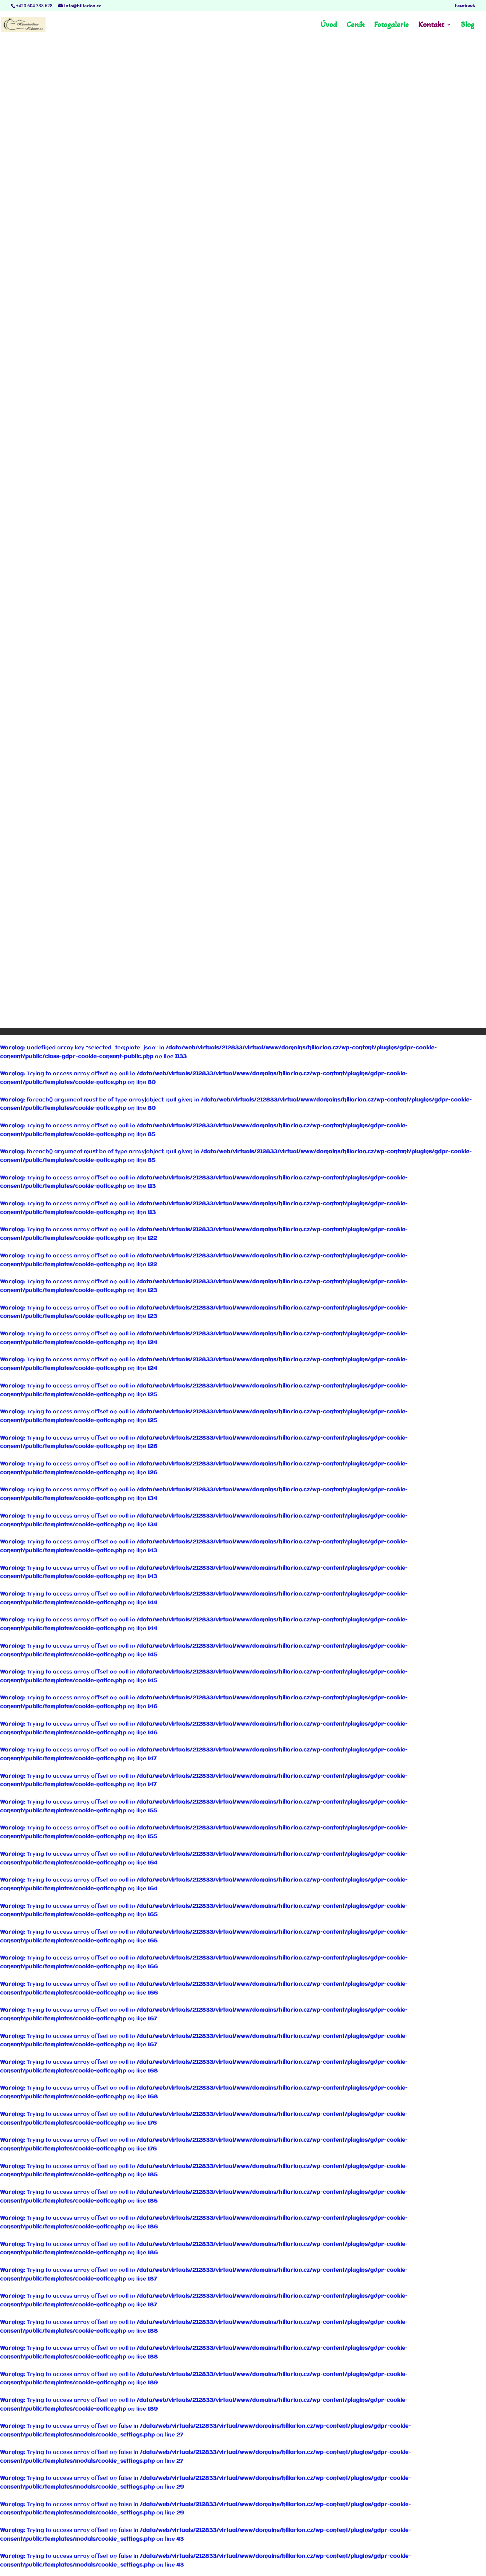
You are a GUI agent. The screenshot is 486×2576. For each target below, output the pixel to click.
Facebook (465, 5)
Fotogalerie (391, 25)
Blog (467, 25)
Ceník (355, 25)
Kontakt (431, 25)
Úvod (329, 25)
